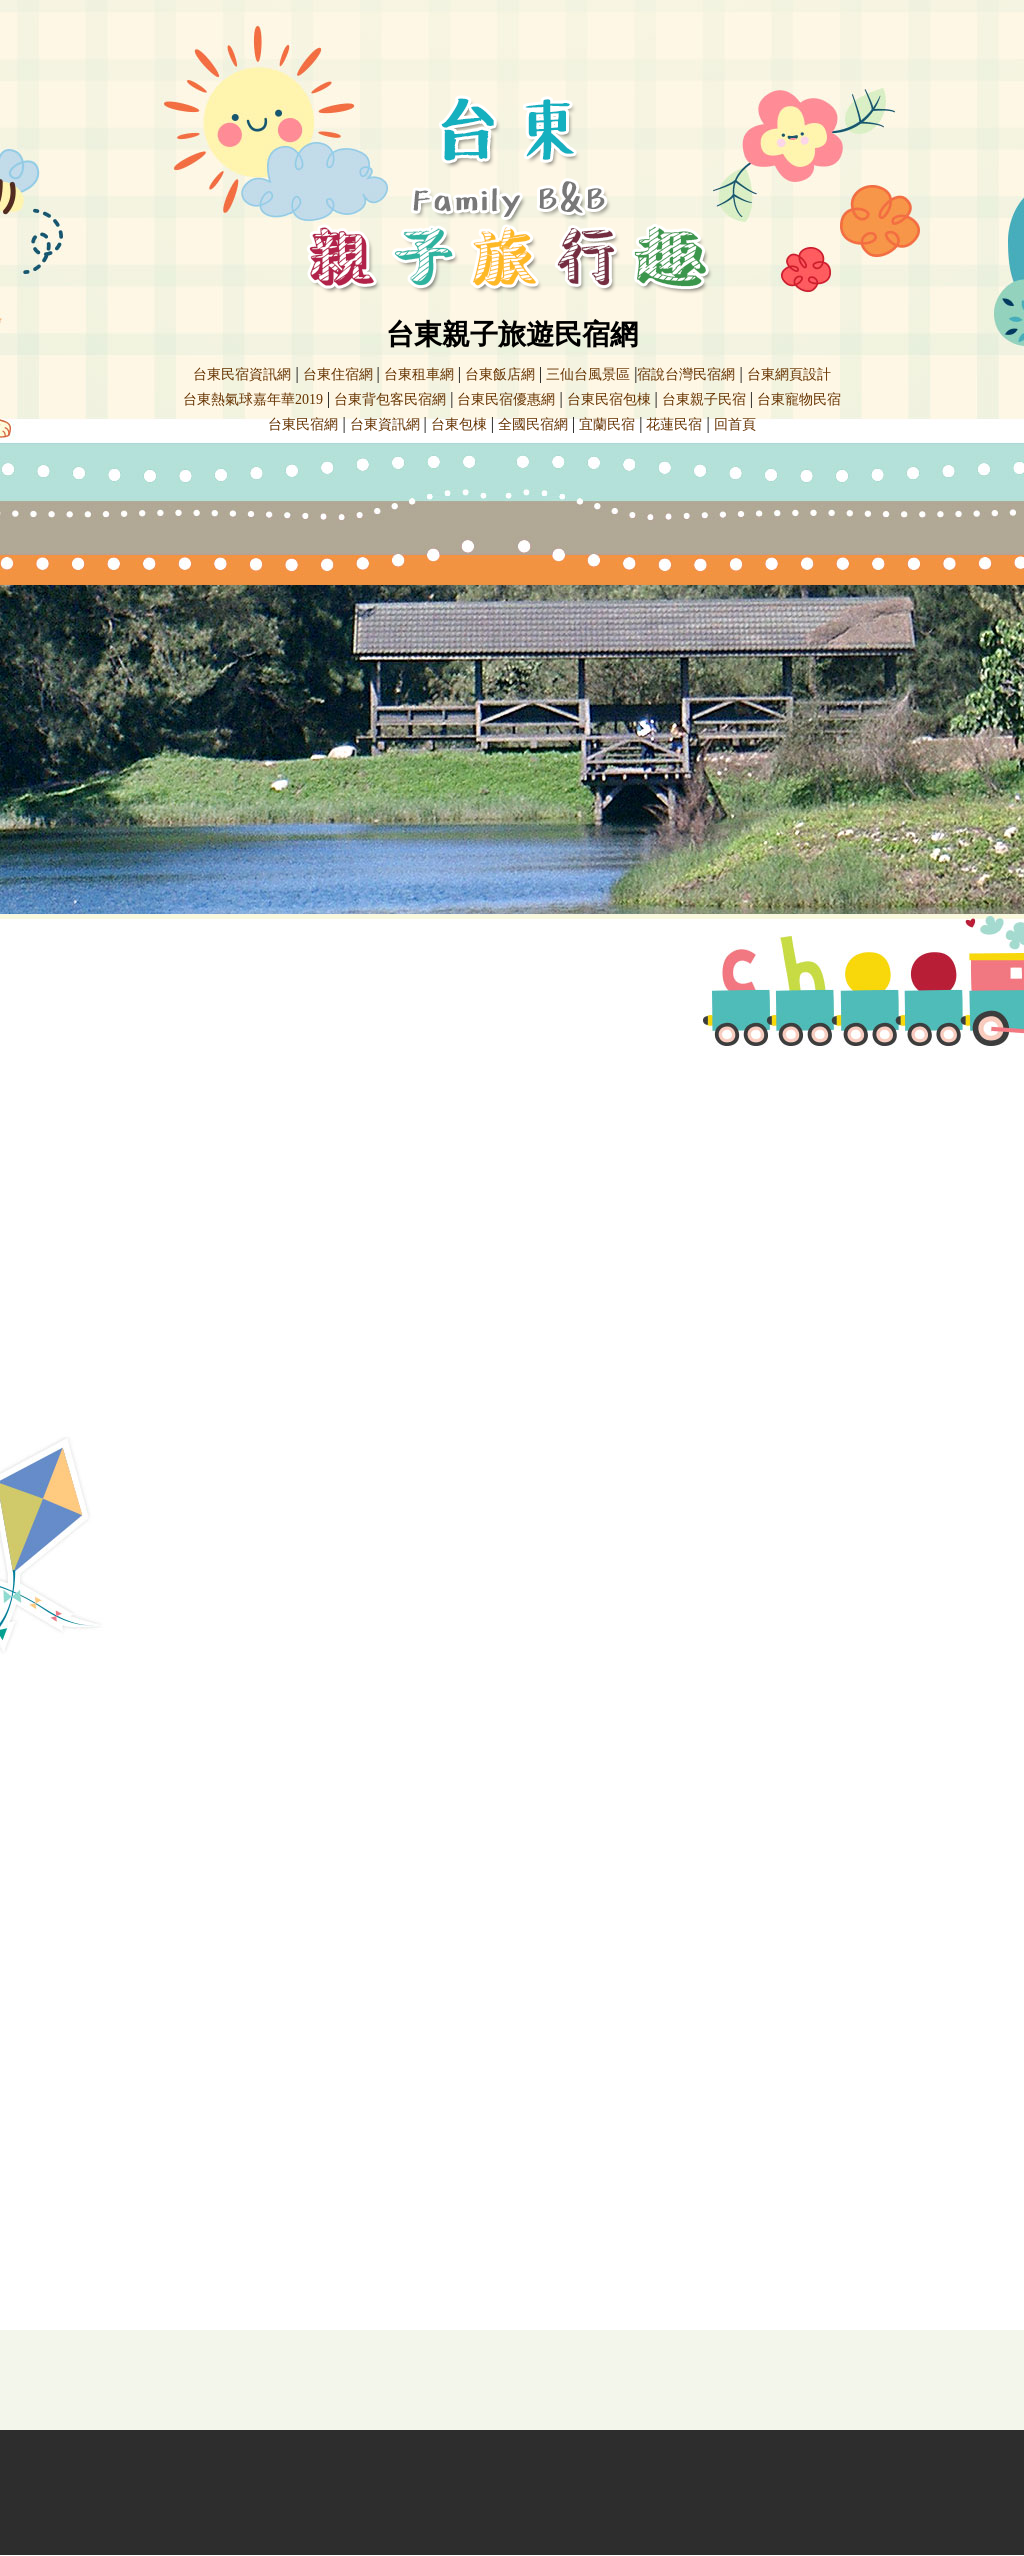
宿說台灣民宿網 (686, 374)
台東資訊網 (385, 424)
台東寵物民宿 (799, 399)
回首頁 (735, 424)
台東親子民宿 (704, 399)
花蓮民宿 (674, 424)
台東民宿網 (303, 424)
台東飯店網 (500, 374)
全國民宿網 (533, 424)
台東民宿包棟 (609, 399)
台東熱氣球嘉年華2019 (253, 399)
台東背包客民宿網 (390, 399)
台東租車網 (419, 374)
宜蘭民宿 (607, 424)
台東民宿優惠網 (506, 399)
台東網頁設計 (789, 374)
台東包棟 (459, 424)
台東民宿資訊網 (242, 374)
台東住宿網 (338, 374)
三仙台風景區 (588, 374)
